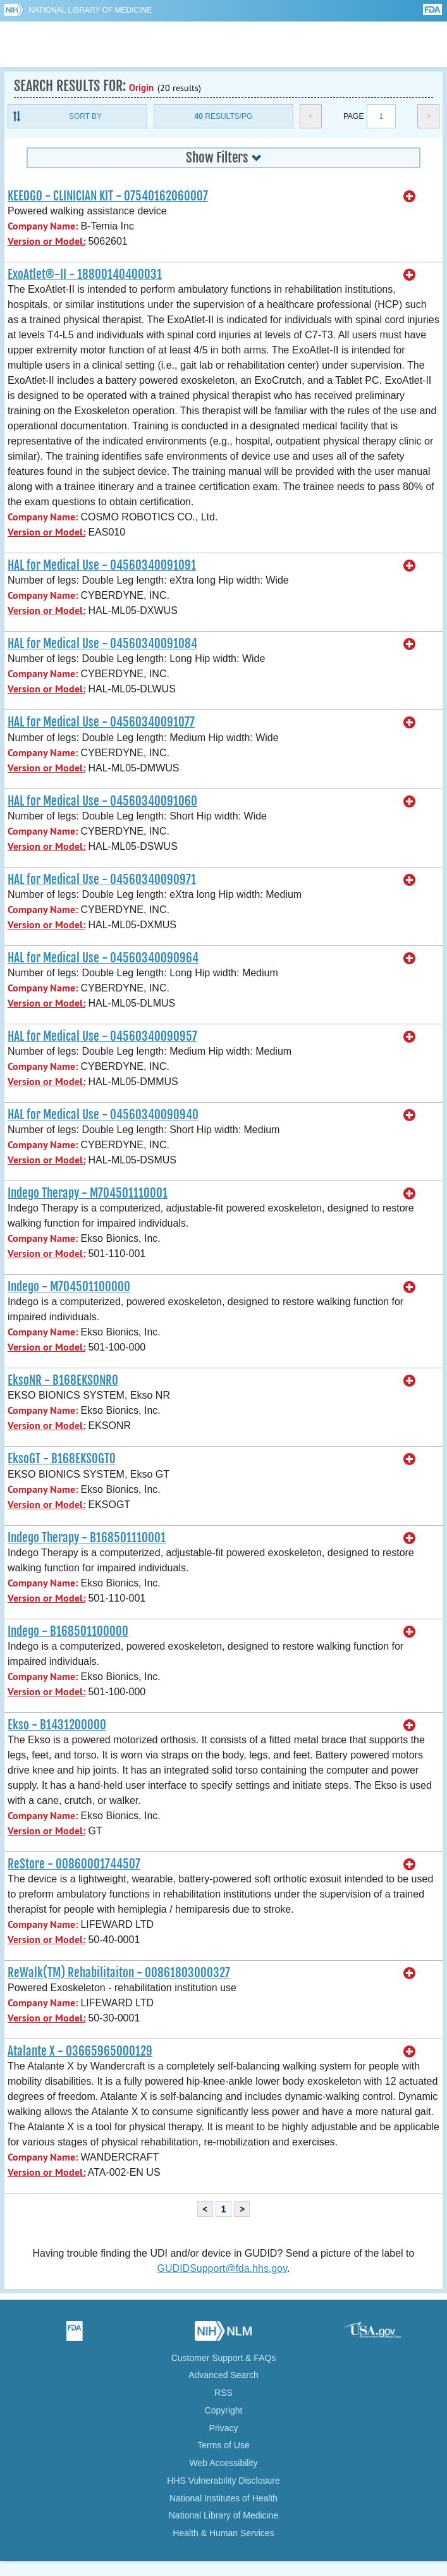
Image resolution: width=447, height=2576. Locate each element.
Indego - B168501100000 (68, 1631)
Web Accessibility (224, 2463)
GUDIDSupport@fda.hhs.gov (222, 2268)
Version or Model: (46, 241)
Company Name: (43, 226)
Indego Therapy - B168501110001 (87, 1537)
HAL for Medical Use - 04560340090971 (102, 879)
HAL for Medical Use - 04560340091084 (102, 643)
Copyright (224, 2410)
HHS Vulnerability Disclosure (223, 2480)
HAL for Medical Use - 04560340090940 (103, 1114)
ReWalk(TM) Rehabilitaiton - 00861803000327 (119, 1972)
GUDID (223, 44)
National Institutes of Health (223, 2498)
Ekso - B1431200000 (57, 1725)
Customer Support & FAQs (223, 2358)
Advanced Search (223, 2375)
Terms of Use (223, 2445)
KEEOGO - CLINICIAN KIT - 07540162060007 (108, 196)
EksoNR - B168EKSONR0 (63, 1380)
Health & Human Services (223, 2533)
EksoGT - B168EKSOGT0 (62, 1458)
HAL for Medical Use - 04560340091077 (101, 722)
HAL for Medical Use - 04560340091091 (102, 565)
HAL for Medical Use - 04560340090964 (103, 958)
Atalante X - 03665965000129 (80, 2051)
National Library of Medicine (90, 10)
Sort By (85, 116)
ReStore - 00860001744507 (74, 1864)
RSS (223, 2393)
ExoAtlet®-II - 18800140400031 (85, 274)
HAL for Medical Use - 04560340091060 (102, 801)
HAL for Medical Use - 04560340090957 (102, 1036)
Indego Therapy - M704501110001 (88, 1193)
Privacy (223, 2428)
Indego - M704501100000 (69, 1286)
